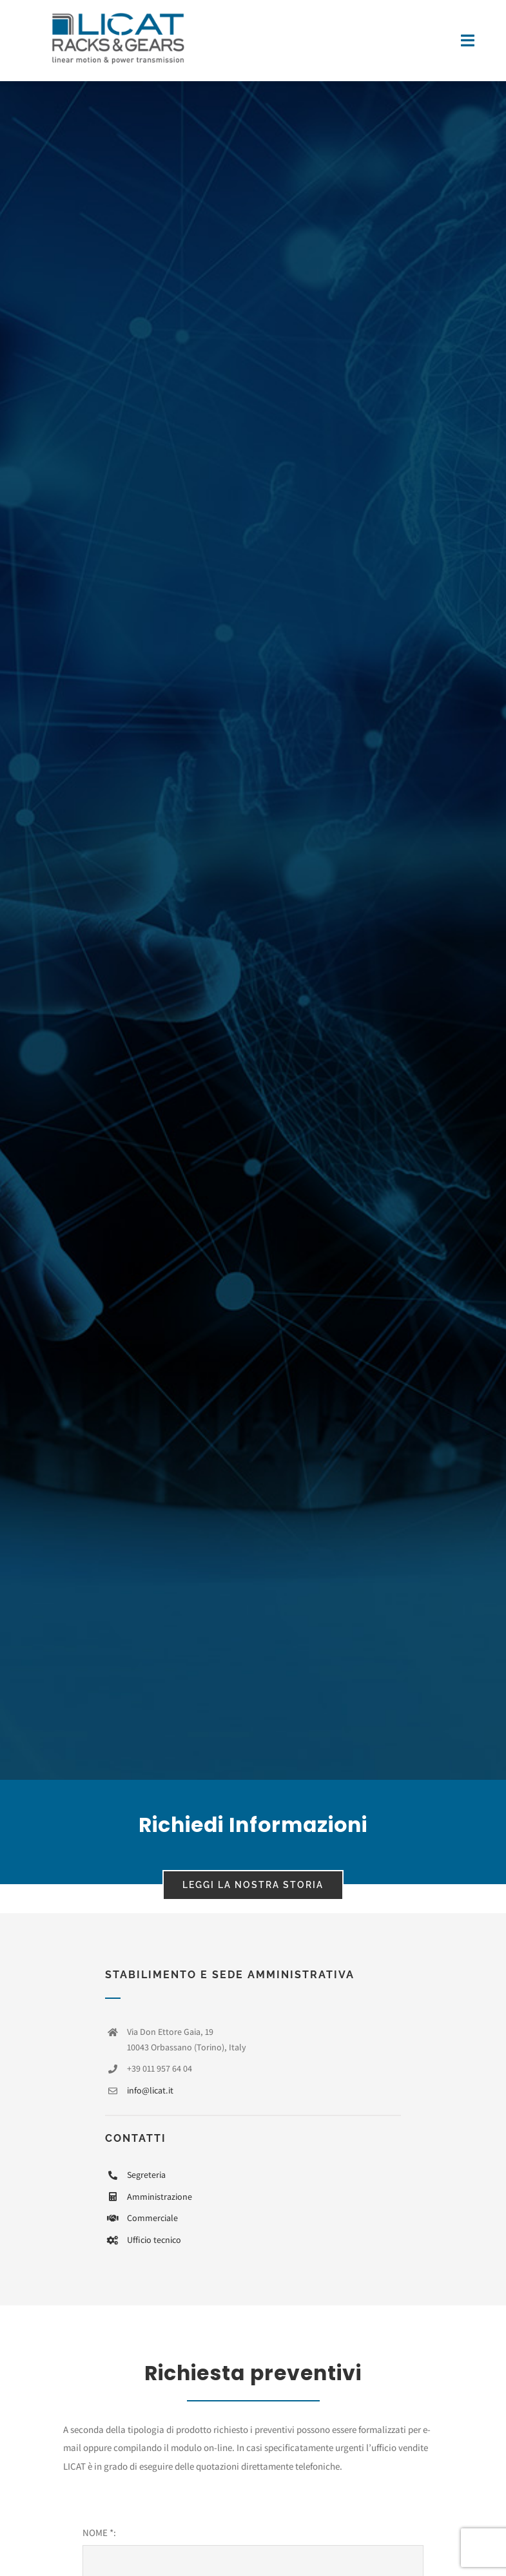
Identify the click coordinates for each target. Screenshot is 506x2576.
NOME (98, 2532)
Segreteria (146, 2174)
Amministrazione (159, 2196)
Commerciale (152, 2218)
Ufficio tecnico (154, 2240)
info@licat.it (150, 2090)
